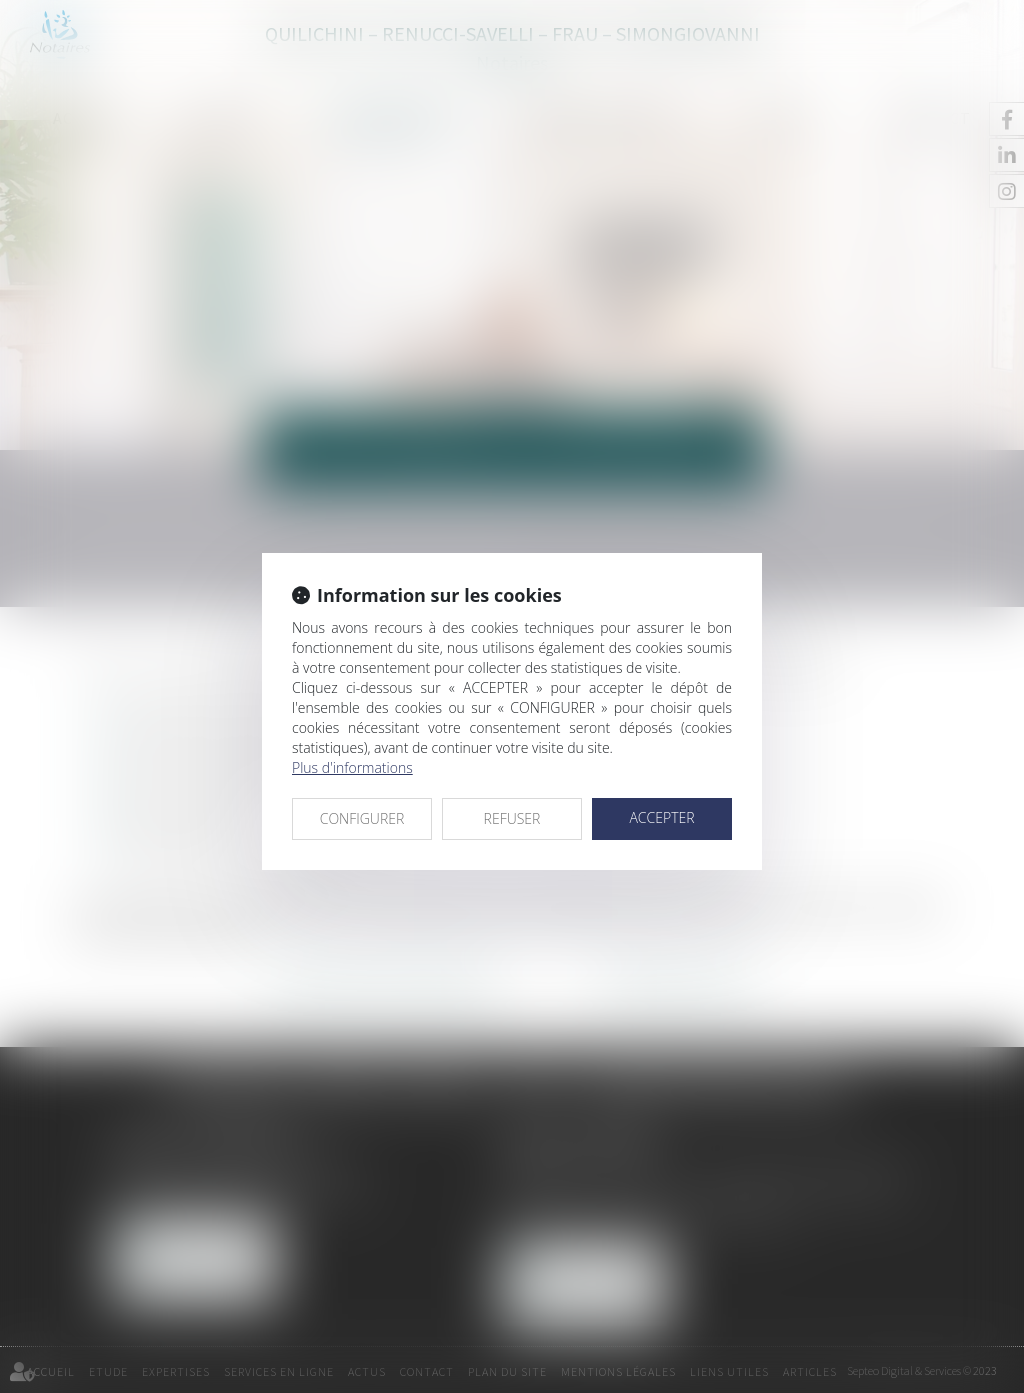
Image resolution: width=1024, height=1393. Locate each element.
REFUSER (512, 818)
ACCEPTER (661, 817)
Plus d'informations (352, 767)
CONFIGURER (362, 818)
